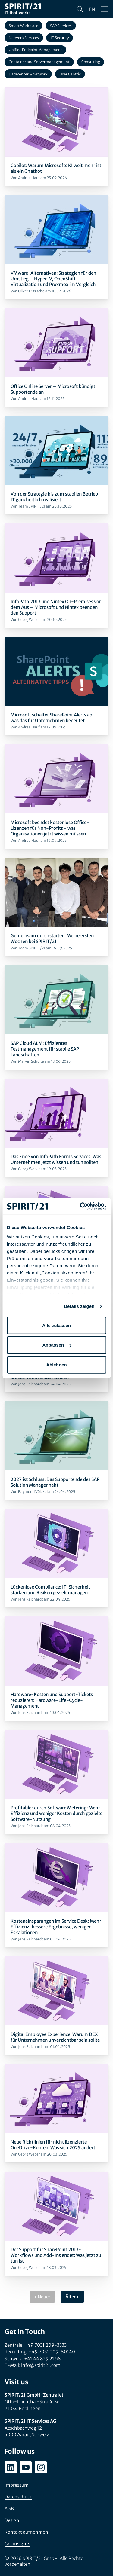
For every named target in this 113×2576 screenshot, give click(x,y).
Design (12, 2520)
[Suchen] (80, 9)
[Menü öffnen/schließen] (104, 9)
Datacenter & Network (28, 74)
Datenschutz (18, 2497)
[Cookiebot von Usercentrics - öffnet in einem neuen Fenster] (80, 1206)
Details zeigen (79, 1306)
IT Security (60, 37)
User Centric (70, 74)
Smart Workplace (23, 25)
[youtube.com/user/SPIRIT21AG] (26, 2467)
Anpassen (56, 1345)
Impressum (17, 2485)
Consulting (90, 62)
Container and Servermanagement (39, 62)
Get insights (17, 2544)
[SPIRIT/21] (23, 9)
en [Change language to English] (92, 9)
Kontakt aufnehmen (26, 2532)
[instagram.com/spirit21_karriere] (41, 2467)
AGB (9, 2508)
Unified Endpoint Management (35, 49)
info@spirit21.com (41, 2365)
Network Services (24, 37)
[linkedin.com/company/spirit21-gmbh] (11, 2467)
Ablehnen (56, 1364)
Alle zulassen (56, 1325)
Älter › (72, 2297)
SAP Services (61, 25)
